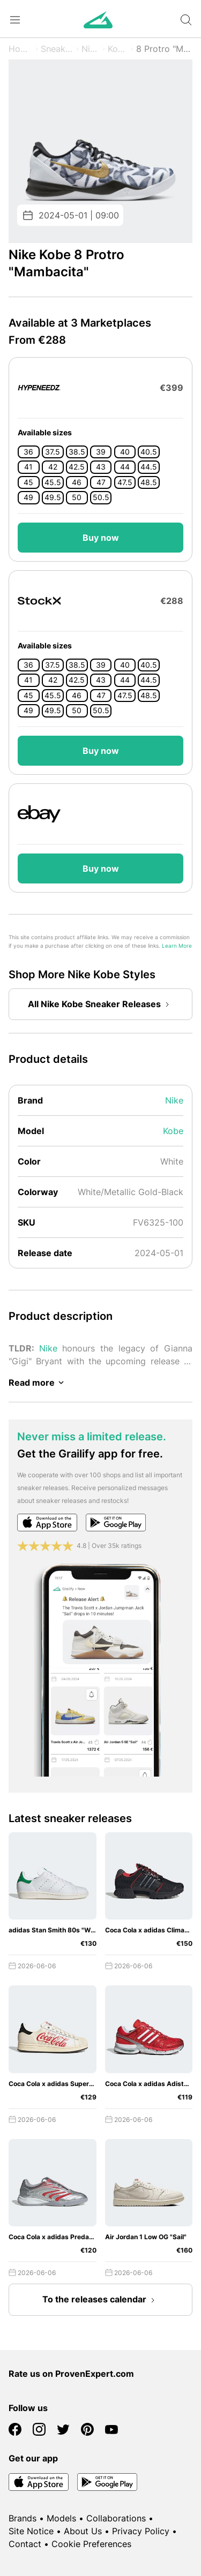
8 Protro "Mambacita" (164, 48)
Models (61, 2518)
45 (28, 482)
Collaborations (116, 2518)
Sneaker (57, 48)
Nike (90, 48)
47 (101, 482)
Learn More (177, 946)
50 (76, 497)
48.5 (148, 482)
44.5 (148, 467)
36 (28, 452)
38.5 (77, 452)
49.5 (52, 497)
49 (28, 497)
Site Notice (31, 2531)
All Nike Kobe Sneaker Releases (101, 1004)
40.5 (148, 452)
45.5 (52, 482)
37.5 (52, 452)
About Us (83, 2531)
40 (125, 452)
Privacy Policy (140, 2531)
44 (125, 467)
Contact (25, 2544)
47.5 (124, 482)
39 (101, 452)
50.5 (101, 497)
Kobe (118, 48)
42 (52, 467)
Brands (22, 2518)
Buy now (101, 537)
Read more (38, 1382)
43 (101, 467)
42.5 (77, 467)
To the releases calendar (100, 2300)
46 (76, 482)
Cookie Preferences (91, 2544)
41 (28, 467)
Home (21, 48)
